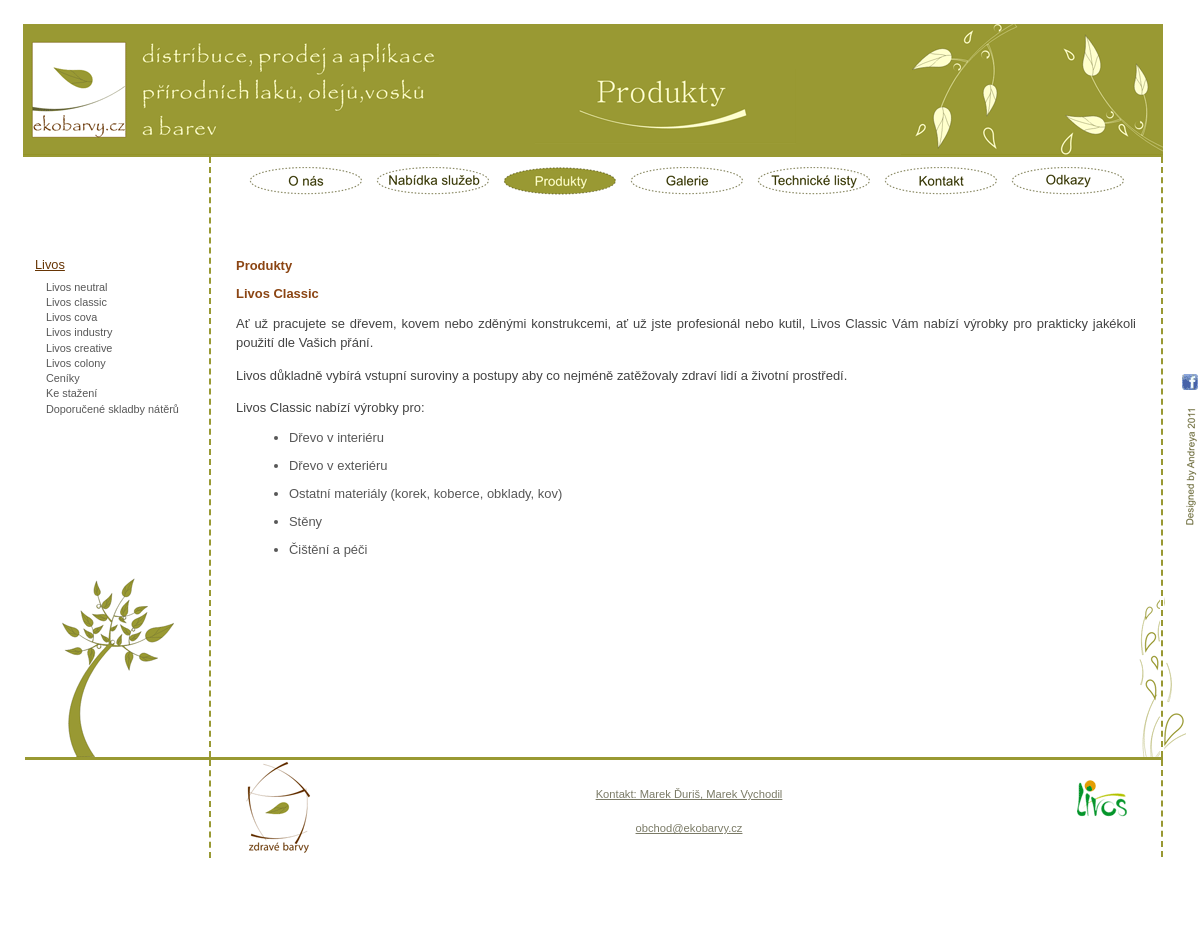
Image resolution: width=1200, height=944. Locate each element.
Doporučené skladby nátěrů (112, 409)
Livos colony (76, 363)
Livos (50, 264)
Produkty (560, 180)
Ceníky (63, 378)
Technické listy (814, 180)
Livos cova (71, 317)
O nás (306, 180)
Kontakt (941, 180)
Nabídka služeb (433, 180)
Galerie (687, 180)
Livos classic (76, 302)
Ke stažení (71, 393)
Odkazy (1068, 180)
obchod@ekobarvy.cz (689, 828)
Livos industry (79, 332)
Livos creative (79, 348)
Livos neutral (77, 287)
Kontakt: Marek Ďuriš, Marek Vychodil (689, 794)
